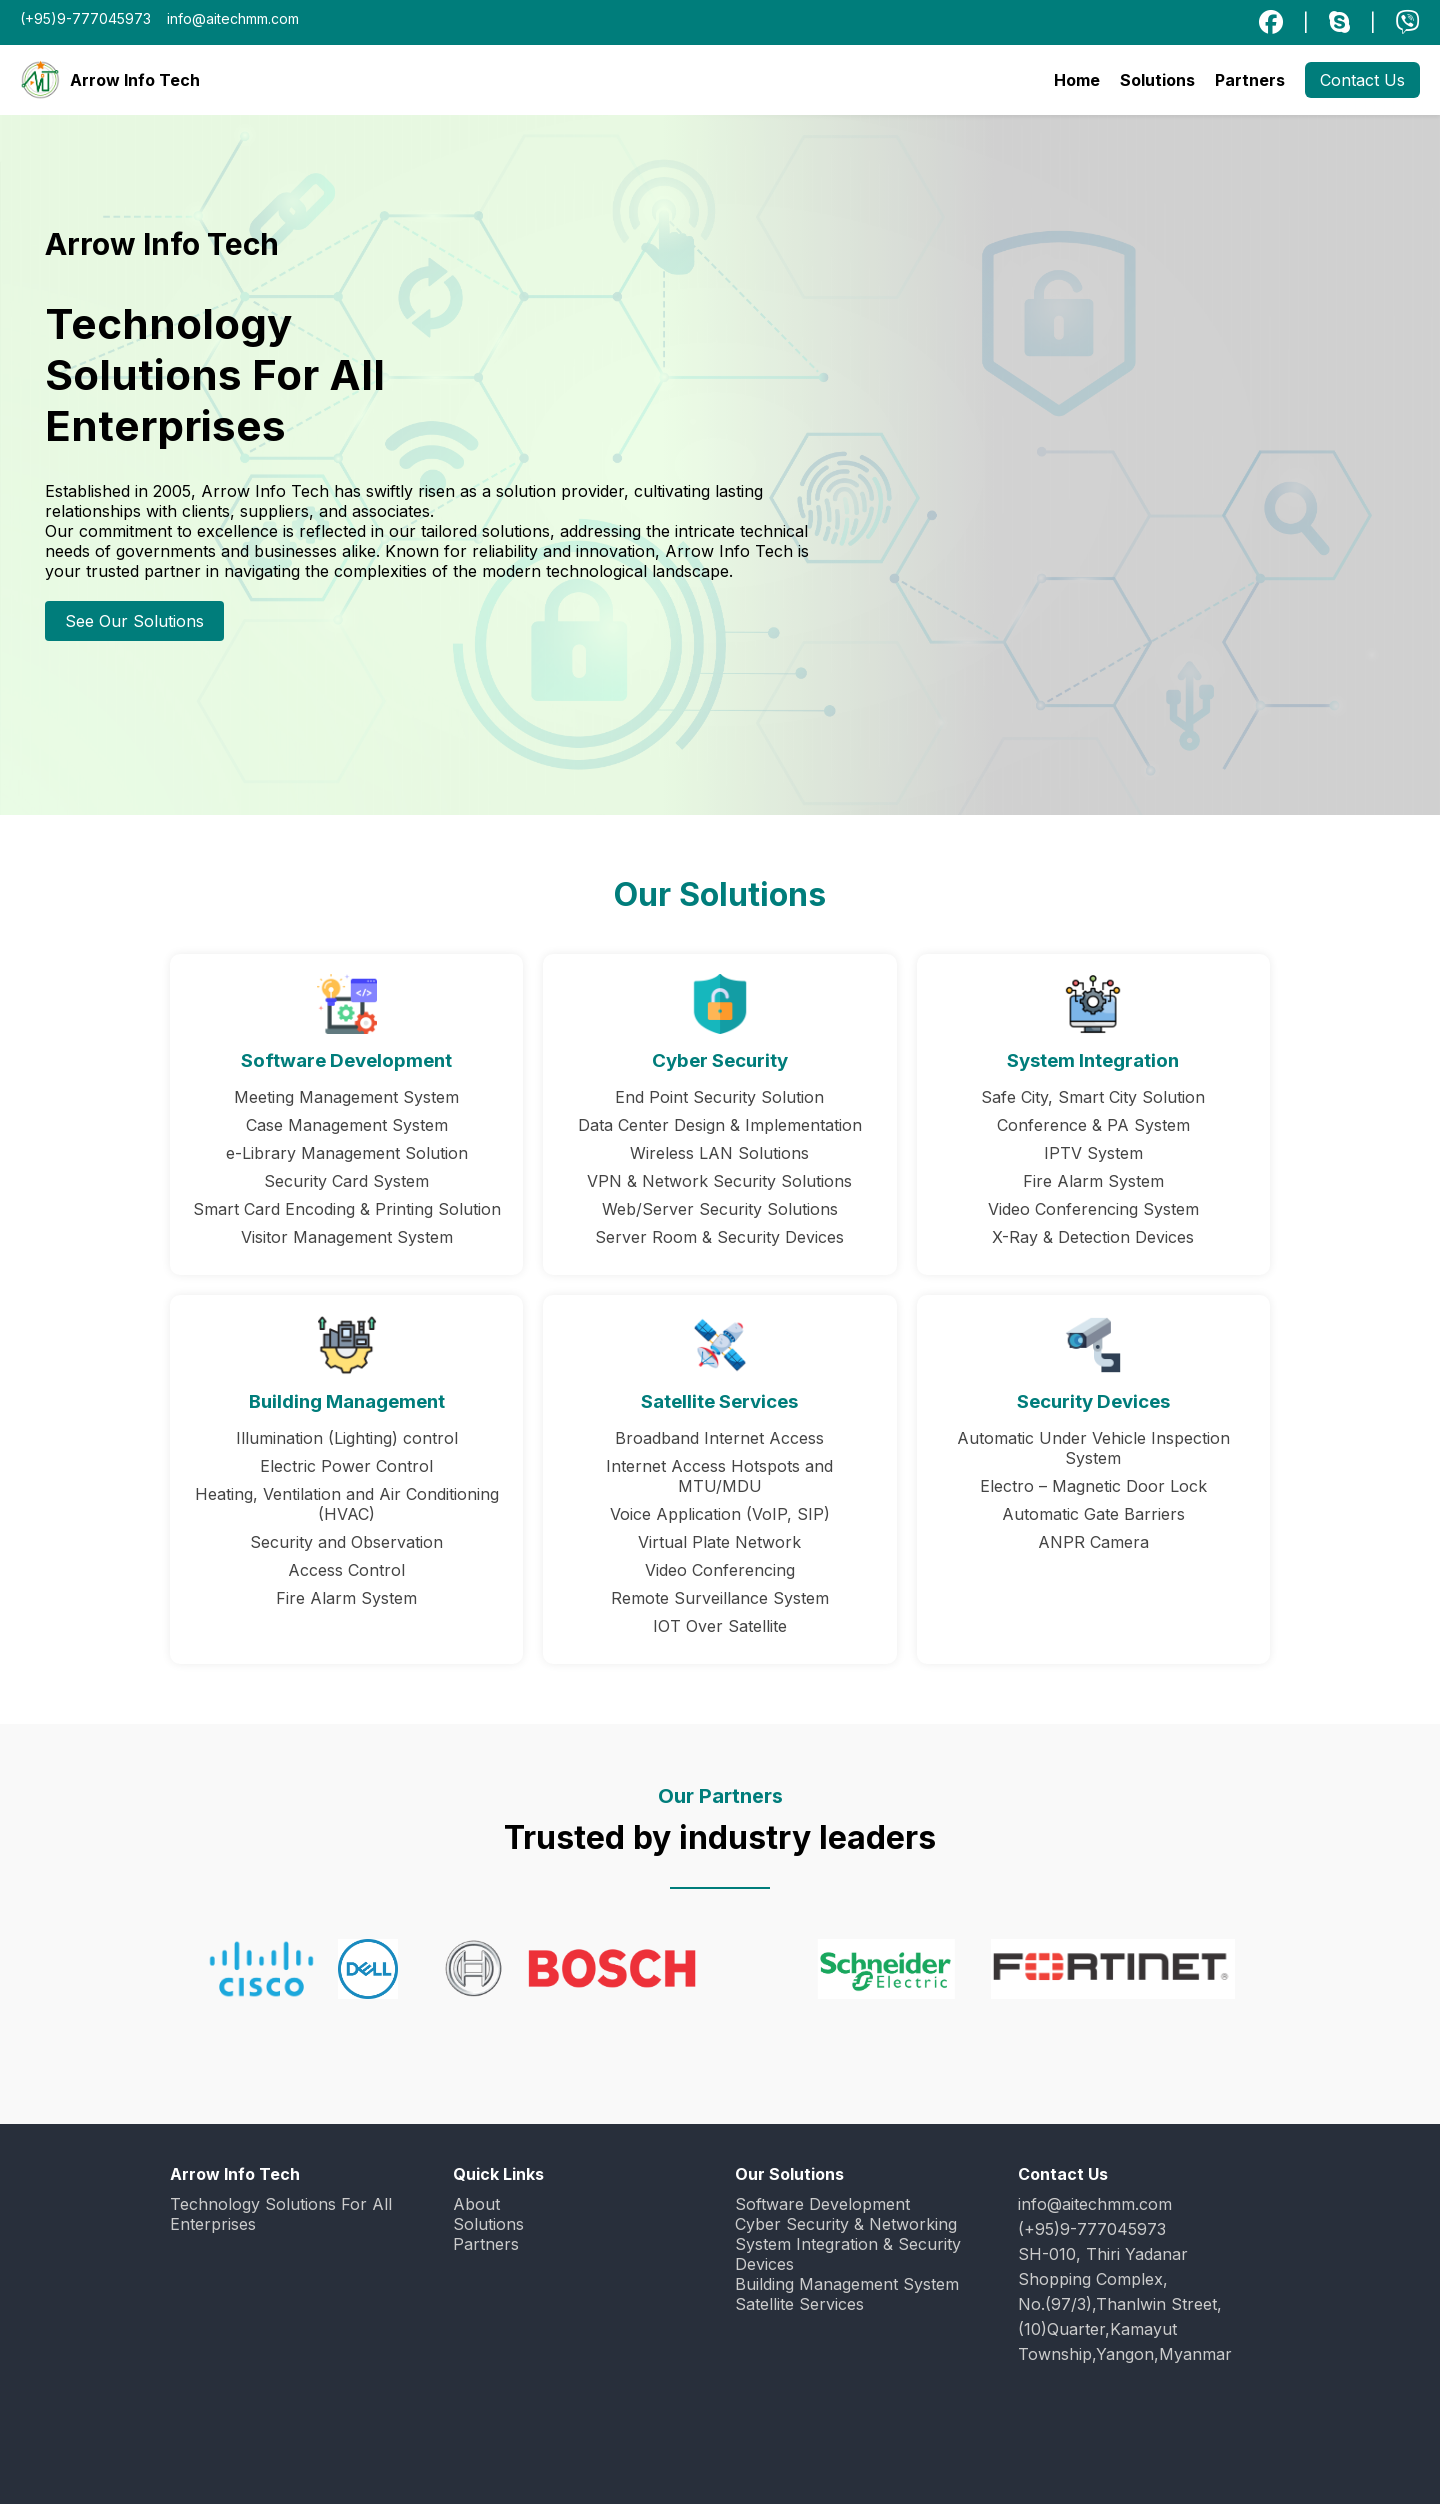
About (476, 2204)
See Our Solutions (134, 621)
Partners (1250, 80)
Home (1077, 80)
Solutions (1157, 80)
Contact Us (1362, 80)
